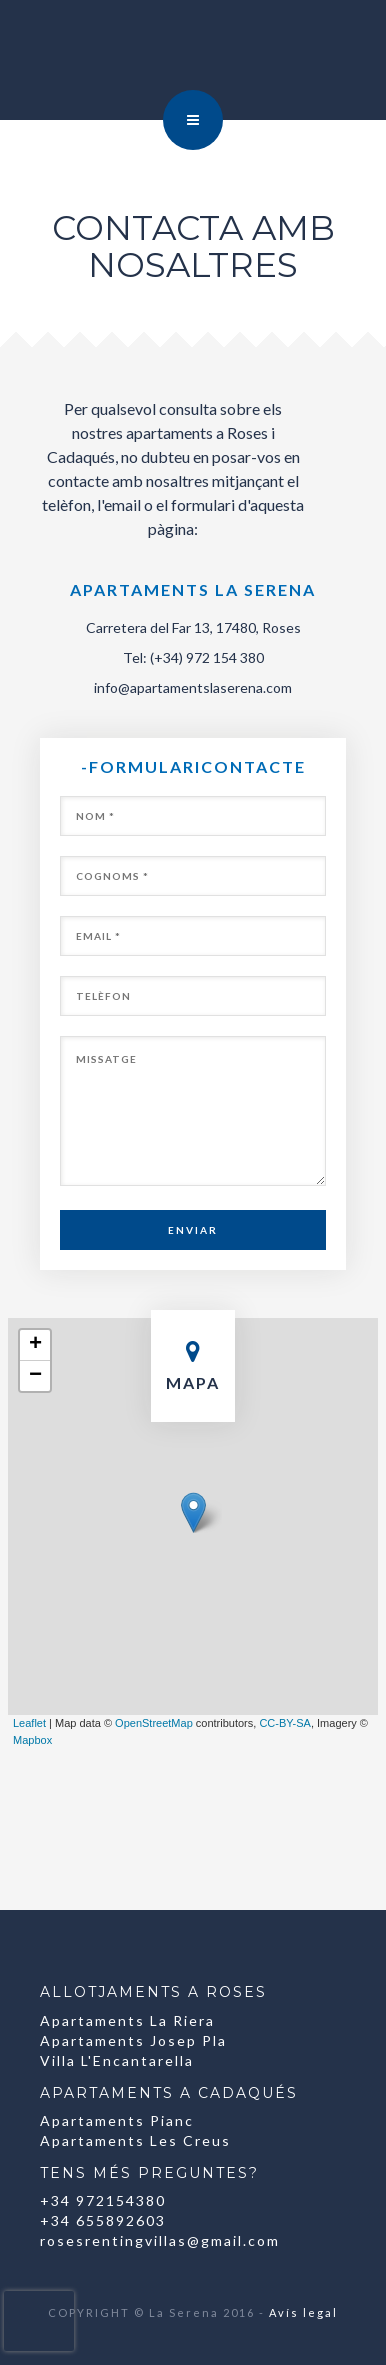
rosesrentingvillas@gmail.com (160, 2240)
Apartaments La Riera (127, 2020)
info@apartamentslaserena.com (193, 687)
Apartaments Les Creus (135, 2140)
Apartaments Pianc (117, 2120)
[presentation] (39, 2321)
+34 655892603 (103, 2220)
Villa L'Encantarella (117, 2060)
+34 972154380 (103, 2200)
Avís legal (303, 2312)
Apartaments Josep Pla (133, 2040)
